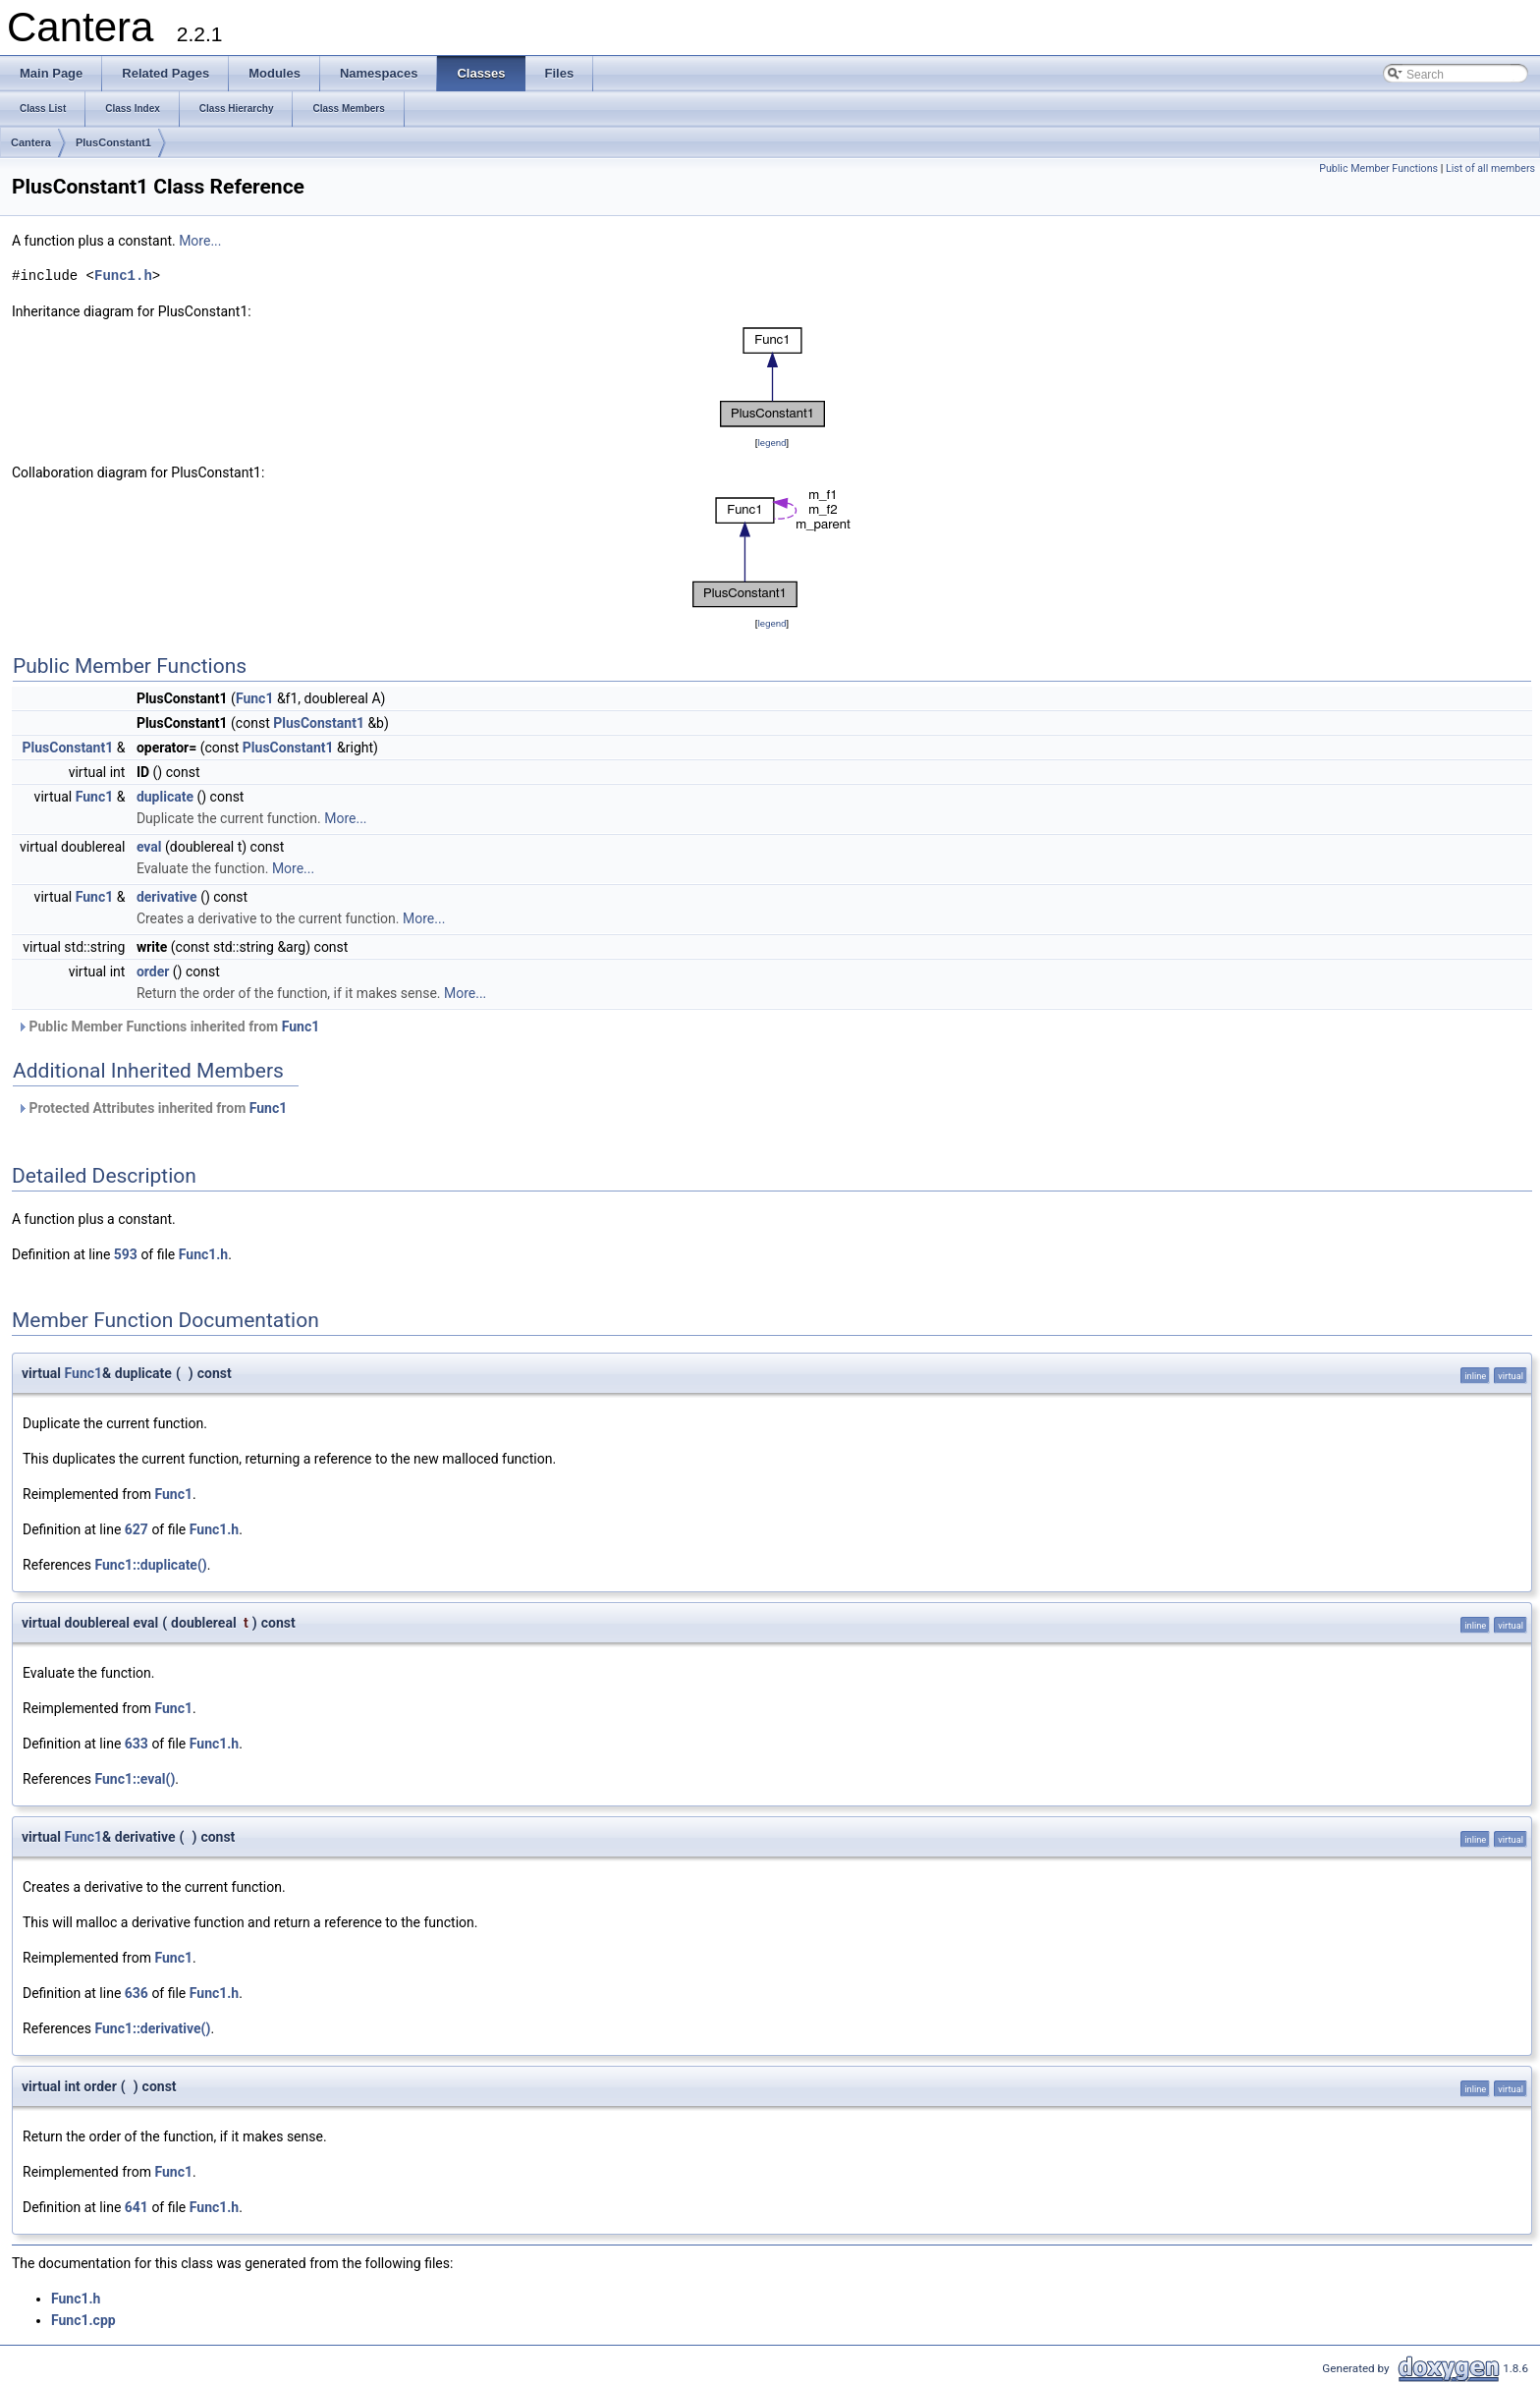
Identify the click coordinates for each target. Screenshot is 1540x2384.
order (153, 971)
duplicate (165, 796)
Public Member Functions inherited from (168, 1026)
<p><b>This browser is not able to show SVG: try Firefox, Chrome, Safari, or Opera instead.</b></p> (772, 377)
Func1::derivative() (152, 2028)
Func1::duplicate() (150, 1565)
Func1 (255, 698)
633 (136, 1743)
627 (136, 1529)
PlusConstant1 (113, 142)
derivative (167, 897)
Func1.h (123, 275)
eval (149, 847)
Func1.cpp (83, 2320)
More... (200, 241)
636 (136, 1993)
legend (771, 442)
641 (136, 2207)
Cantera (31, 142)
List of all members (1490, 168)
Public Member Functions (1378, 168)
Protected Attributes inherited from (152, 1108)
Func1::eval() (134, 1779)
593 (126, 1254)
